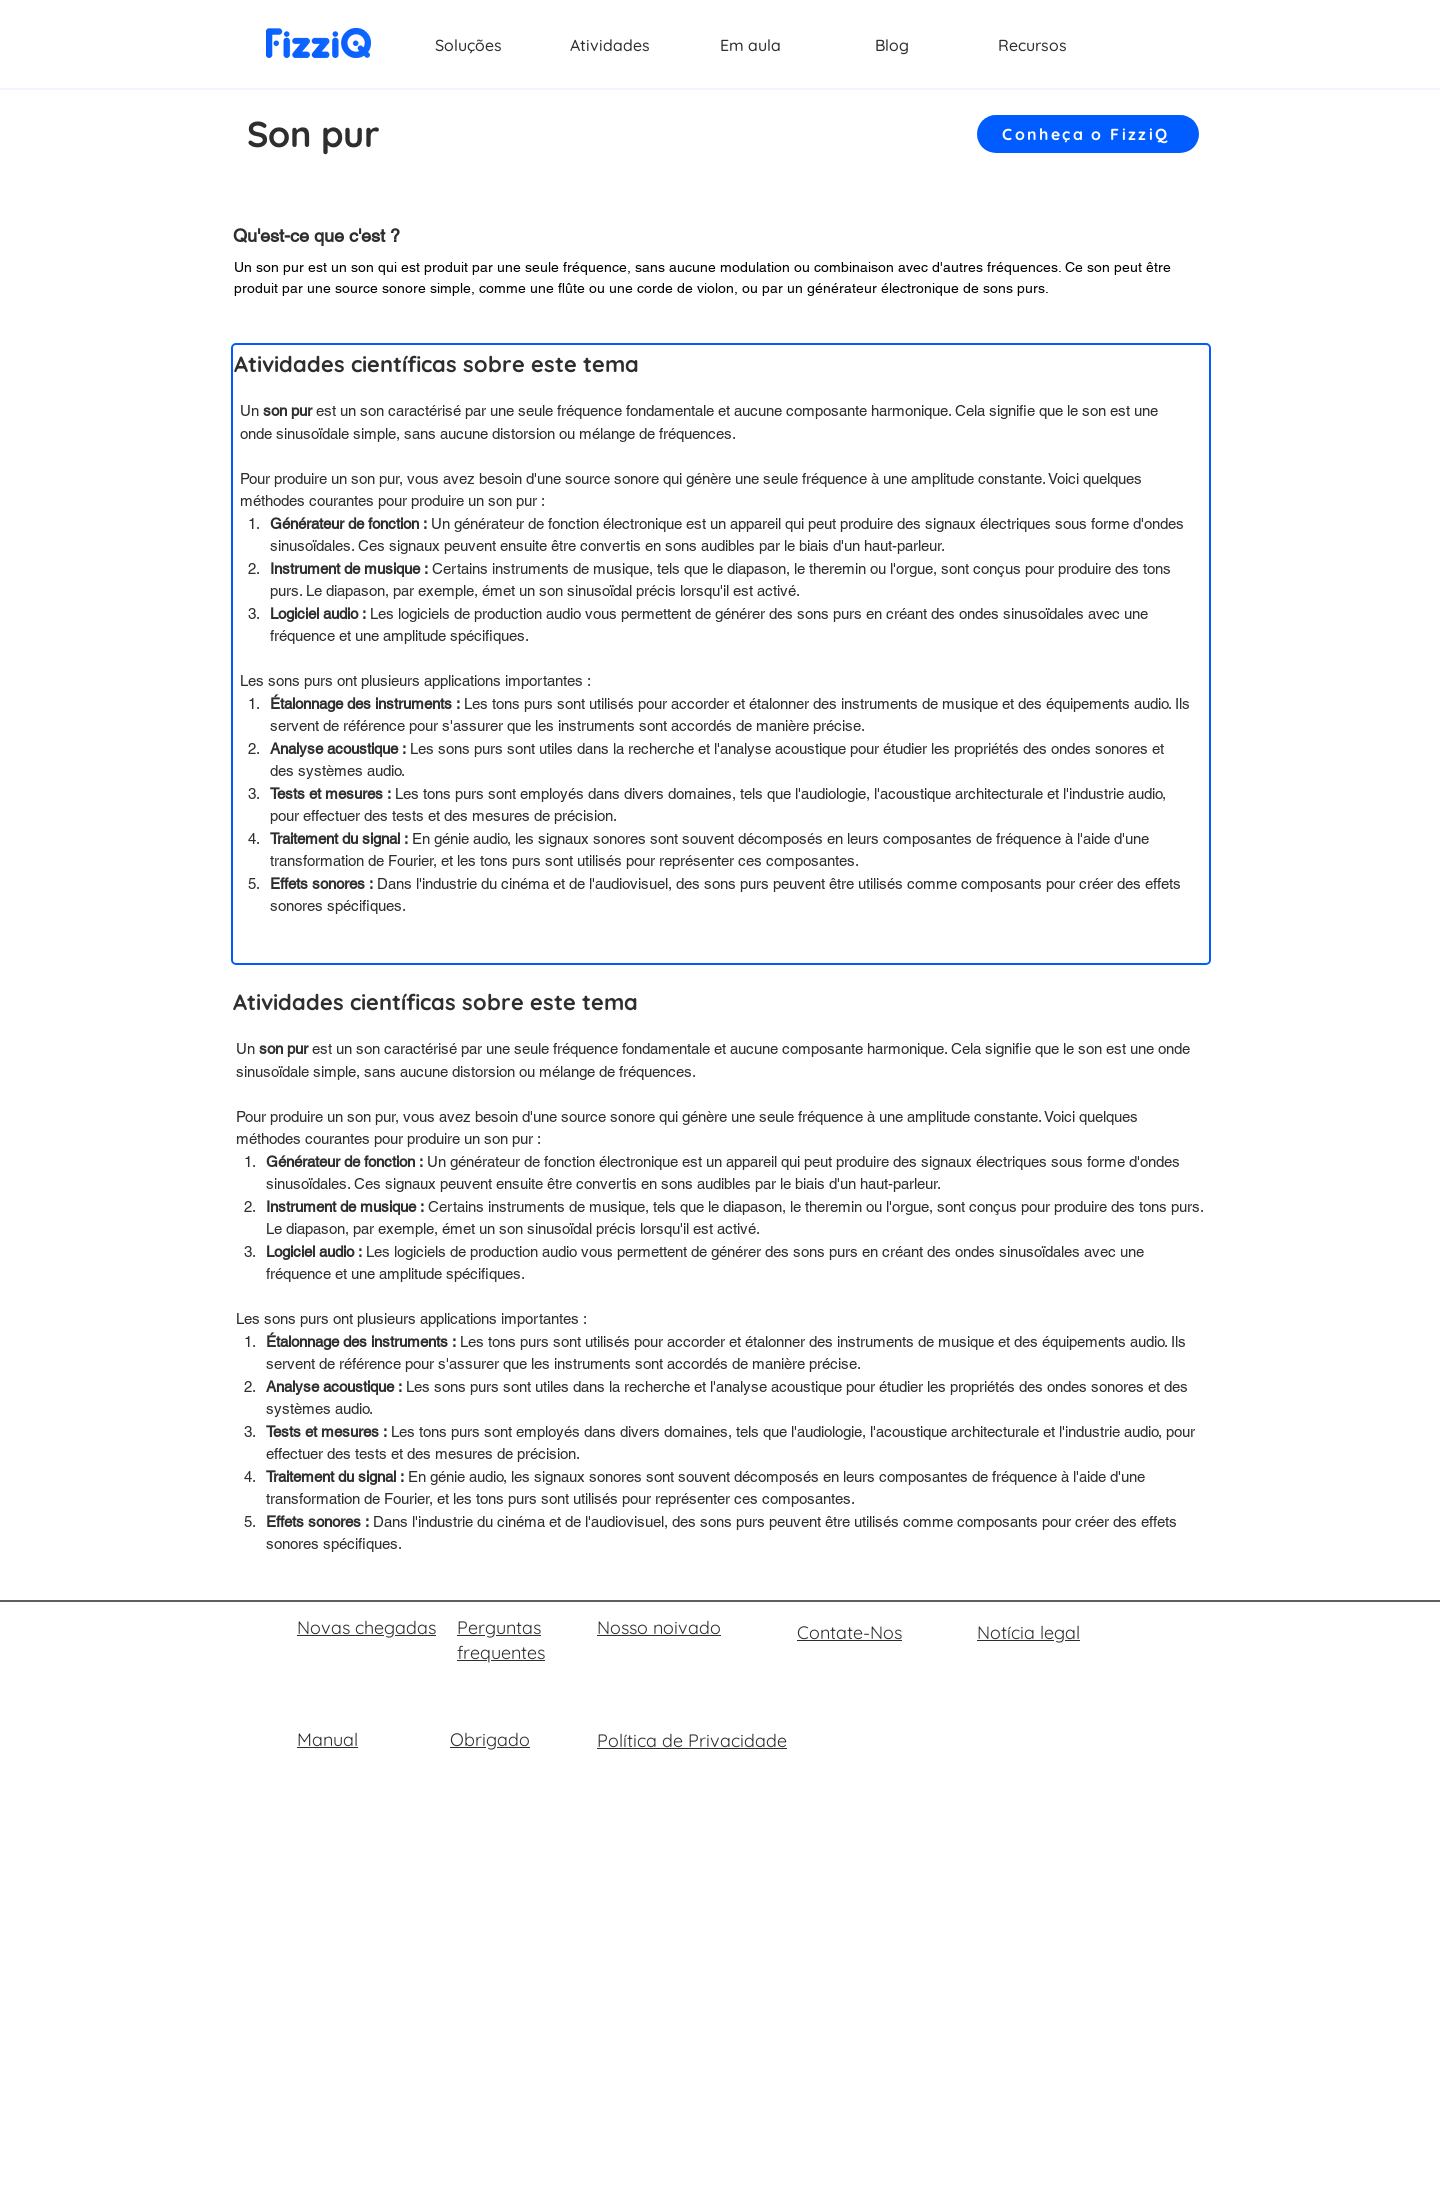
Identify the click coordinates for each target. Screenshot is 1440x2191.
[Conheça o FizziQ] (1088, 134)
